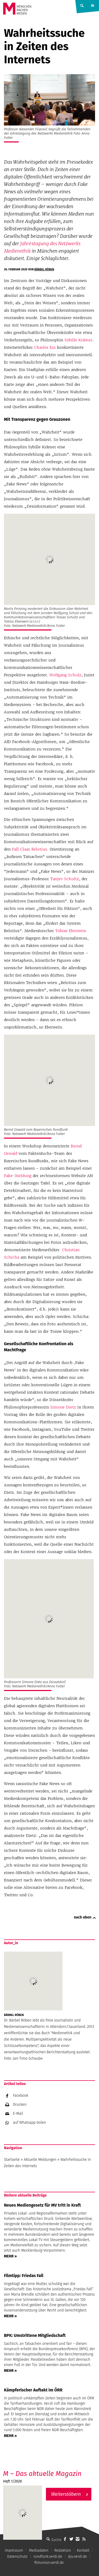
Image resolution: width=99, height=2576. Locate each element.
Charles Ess (45, 347)
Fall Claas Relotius (29, 849)
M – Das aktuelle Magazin (42, 2474)
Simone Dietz (63, 1407)
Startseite (12, 2159)
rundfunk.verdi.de (47, 2556)
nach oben (82, 1917)
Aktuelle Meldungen (40, 2159)
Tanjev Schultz (64, 878)
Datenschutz (17, 2556)
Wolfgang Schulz (65, 675)
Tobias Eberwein (70, 930)
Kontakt (83, 2550)
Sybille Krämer (78, 340)
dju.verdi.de (77, 2556)
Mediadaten (39, 2550)
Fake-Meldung (17, 1175)
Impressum (14, 2550)
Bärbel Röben (44, 269)
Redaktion (62, 2550)
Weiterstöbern (66, 2494)
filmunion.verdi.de (49, 2562)
